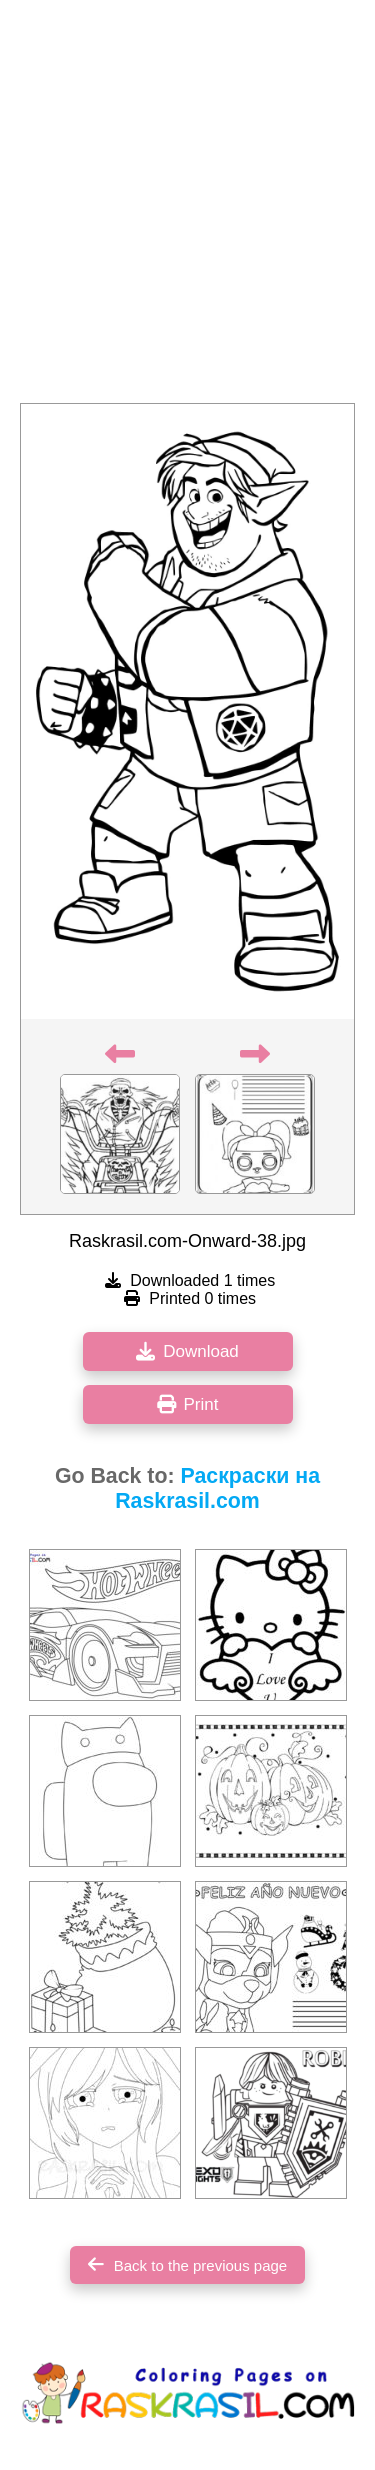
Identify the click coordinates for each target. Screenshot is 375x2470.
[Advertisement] (187, 207)
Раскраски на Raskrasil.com (217, 1488)
